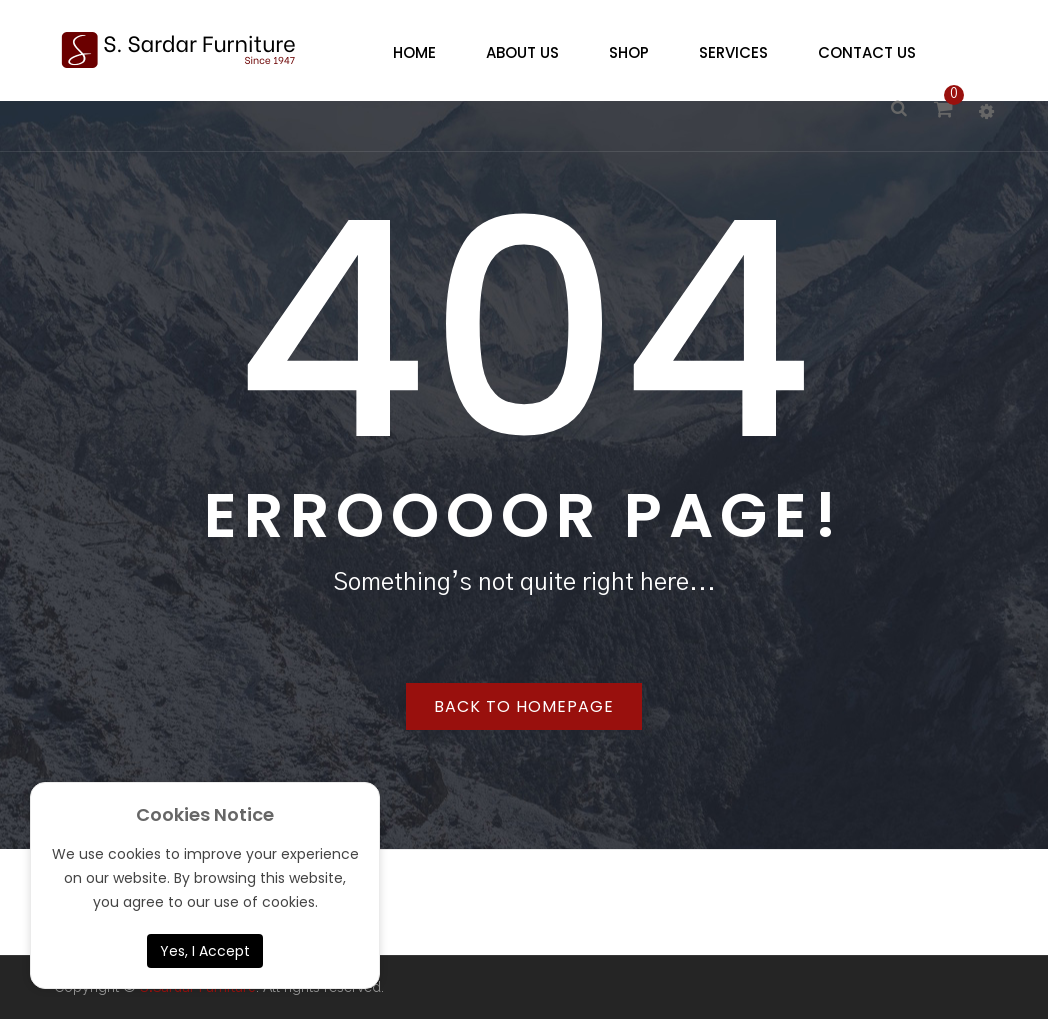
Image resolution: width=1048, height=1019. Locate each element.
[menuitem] (409, 53)
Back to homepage (524, 706)
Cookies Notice (205, 815)
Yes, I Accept (205, 951)
